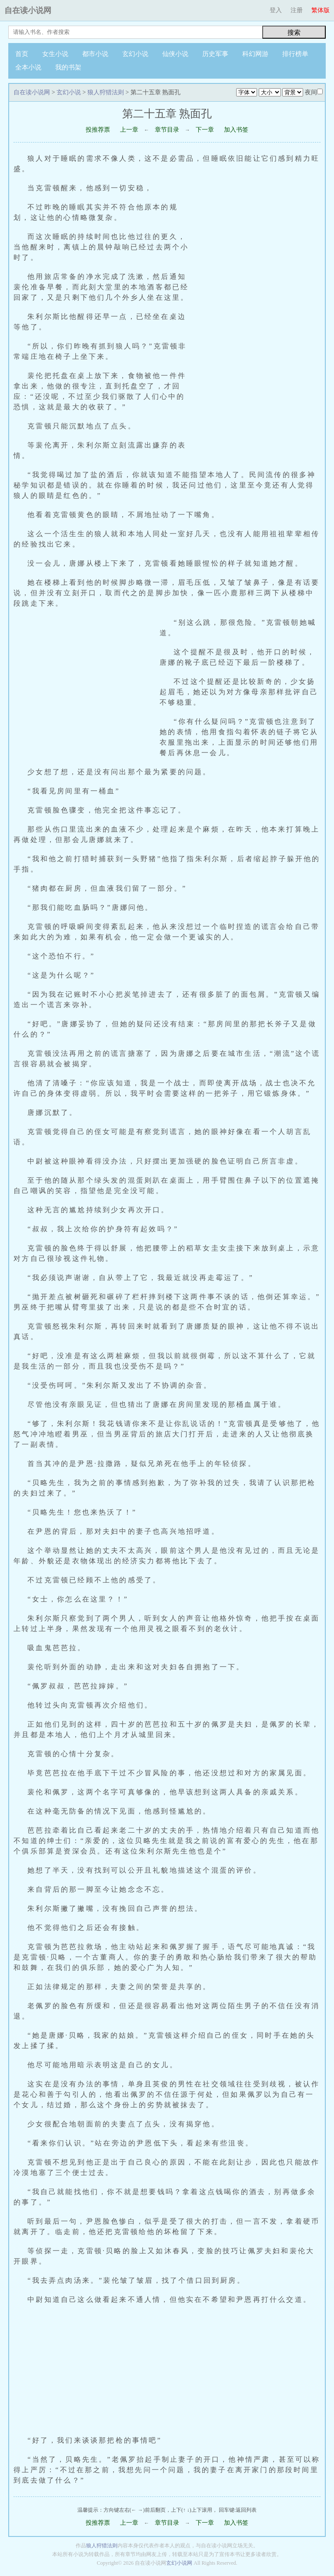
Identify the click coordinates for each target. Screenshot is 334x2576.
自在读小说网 (27, 10)
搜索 (294, 32)
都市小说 (95, 53)
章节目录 (167, 129)
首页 (21, 53)
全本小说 (28, 67)
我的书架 (68, 67)
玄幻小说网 (179, 2563)
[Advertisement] (259, 328)
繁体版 (320, 10)
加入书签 (236, 129)
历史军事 (215, 53)
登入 (276, 10)
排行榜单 (295, 53)
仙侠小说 (175, 53)
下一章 (205, 129)
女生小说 (55, 53)
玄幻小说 (135, 53)
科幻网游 (255, 53)
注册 (297, 10)
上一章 (129, 129)
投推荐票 (98, 129)
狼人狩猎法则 (105, 92)
